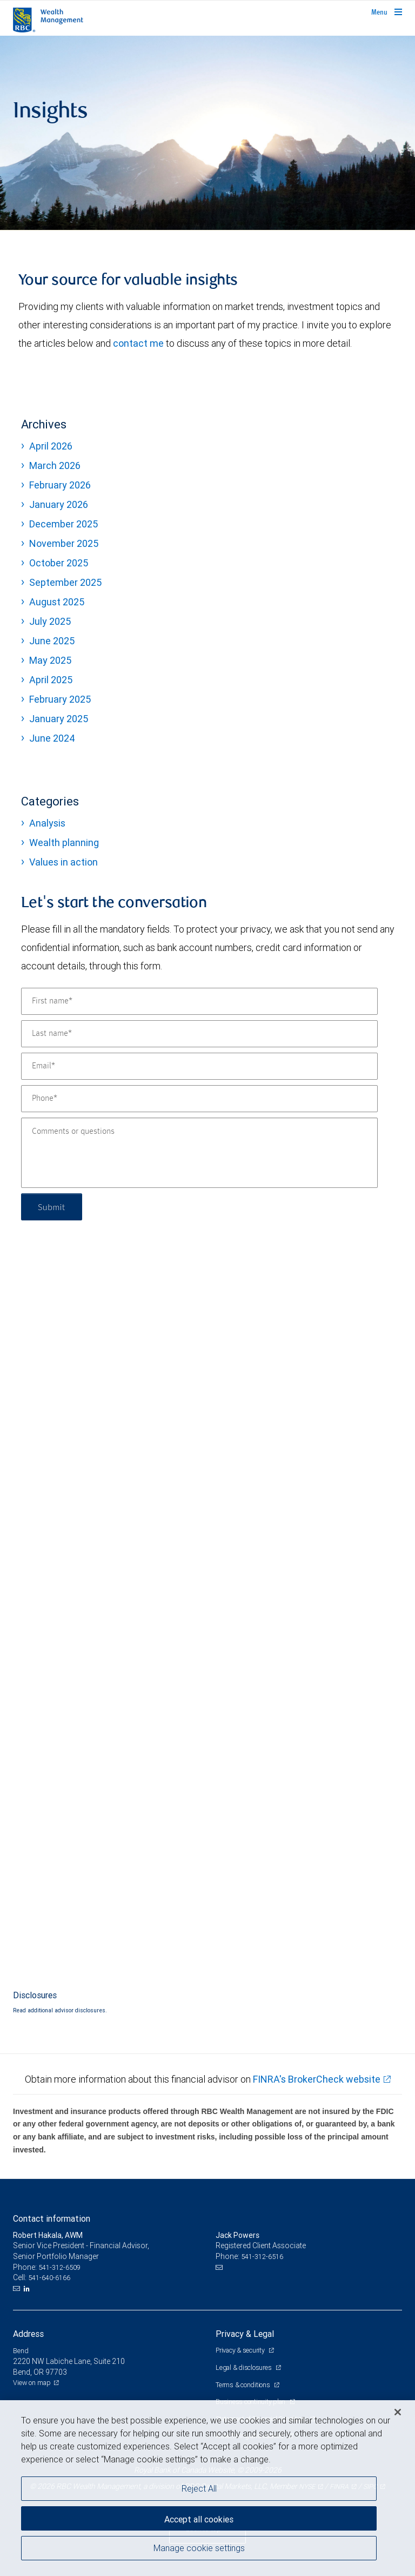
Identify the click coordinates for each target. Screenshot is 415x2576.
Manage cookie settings (199, 2547)
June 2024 (52, 738)
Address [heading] (28, 2333)
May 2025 (50, 660)
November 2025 (63, 543)
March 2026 (55, 465)
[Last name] (199, 1033)
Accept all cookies (198, 2519)
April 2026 (50, 446)
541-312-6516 (262, 2256)
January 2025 (58, 718)
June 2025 (52, 641)
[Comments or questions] (199, 1153)
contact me (138, 343)
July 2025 (50, 621)
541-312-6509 (59, 2267)
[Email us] (17, 2289)
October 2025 (58, 563)
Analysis (47, 823)
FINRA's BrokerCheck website (316, 2079)
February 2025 (60, 699)
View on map (32, 2382)
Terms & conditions (243, 2384)
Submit (51, 1206)
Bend (21, 2350)
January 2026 (58, 504)
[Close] (398, 2412)
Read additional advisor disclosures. (60, 2010)
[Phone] (199, 1098)
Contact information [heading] (51, 2218)
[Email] (199, 1066)
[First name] (199, 1001)
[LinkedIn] (28, 2289)
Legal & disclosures (244, 2367)
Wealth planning (64, 842)
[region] (207, 2488)
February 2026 (60, 485)
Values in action (63, 862)
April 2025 (50, 679)
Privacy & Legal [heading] (245, 2333)
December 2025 (63, 524)
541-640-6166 (49, 2277)
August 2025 (56, 602)
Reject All (199, 2488)
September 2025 (65, 582)
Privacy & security (241, 2350)
